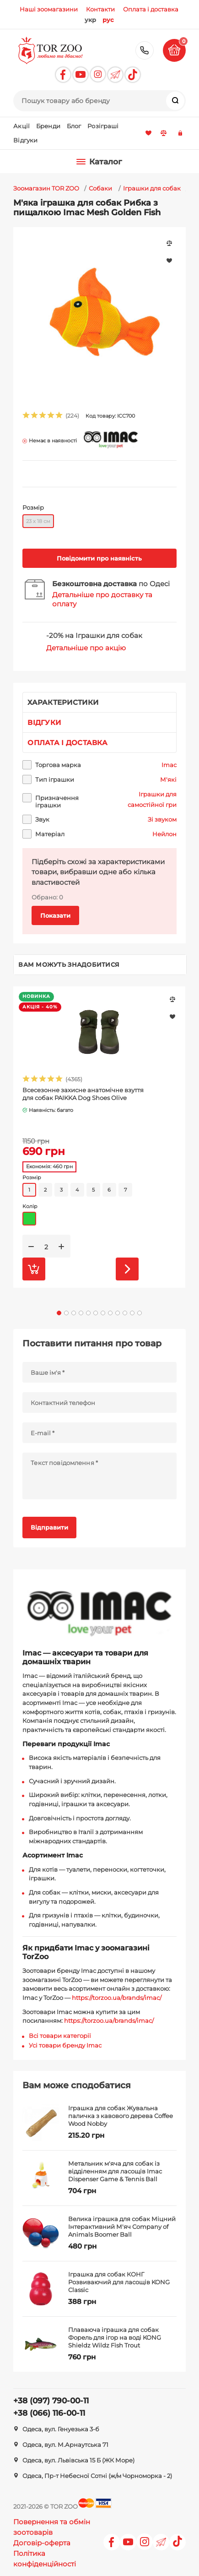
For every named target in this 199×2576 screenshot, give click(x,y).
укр (90, 19)
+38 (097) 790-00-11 (144, 50)
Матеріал (50, 834)
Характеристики (62, 702)
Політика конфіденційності (44, 2558)
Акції (21, 126)
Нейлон (164, 834)
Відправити (49, 1527)
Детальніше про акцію (86, 647)
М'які (168, 779)
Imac (169, 764)
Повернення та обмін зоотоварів (51, 2527)
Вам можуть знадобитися (68, 964)
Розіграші (102, 126)
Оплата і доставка (67, 742)
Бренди (48, 126)
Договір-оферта (41, 2542)
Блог (74, 126)
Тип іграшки (54, 779)
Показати (55, 915)
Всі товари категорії (60, 2035)
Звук (42, 819)
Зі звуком (162, 819)
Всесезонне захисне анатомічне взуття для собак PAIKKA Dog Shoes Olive (83, 1093)
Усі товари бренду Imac (65, 2045)
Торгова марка (58, 764)
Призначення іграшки (57, 801)
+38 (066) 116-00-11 (49, 2413)
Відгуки (25, 140)
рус (108, 19)
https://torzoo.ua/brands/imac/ (116, 1997)
